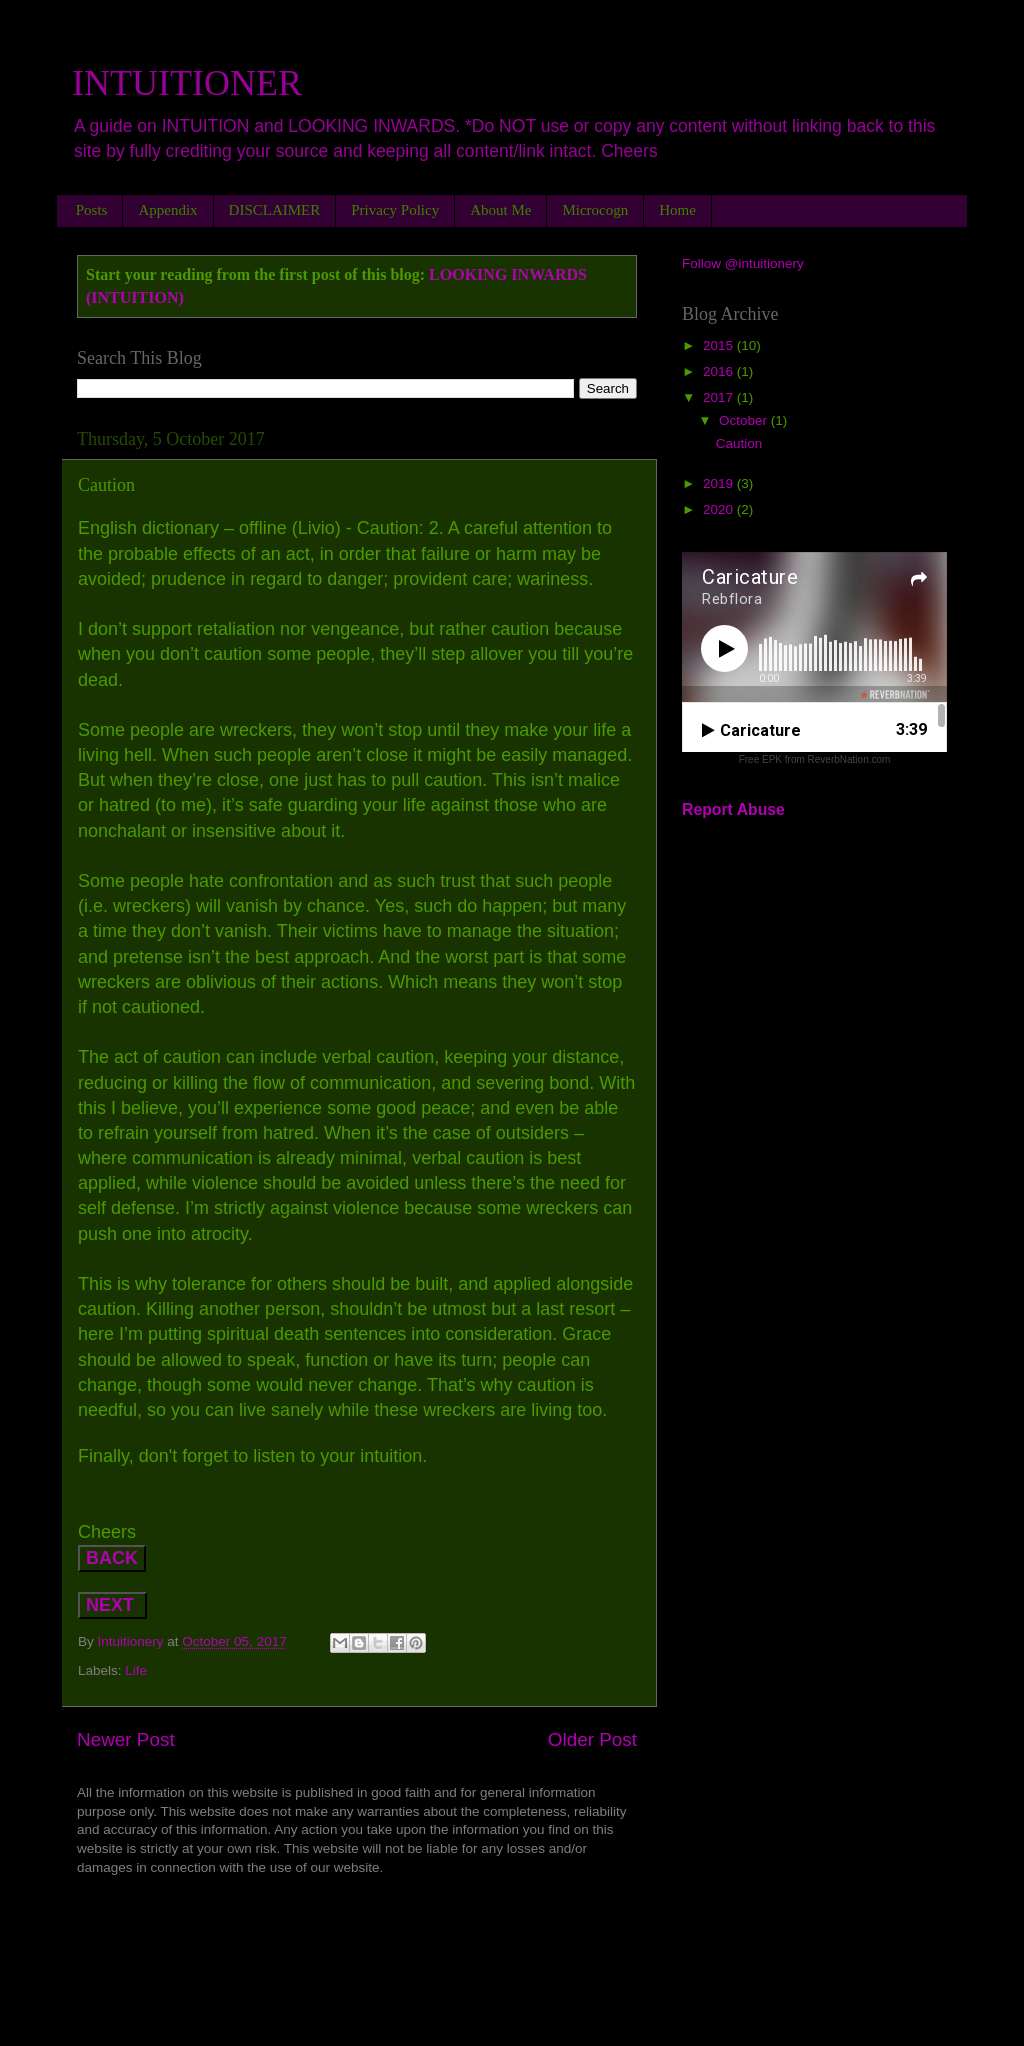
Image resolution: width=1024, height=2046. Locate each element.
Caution (739, 443)
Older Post (592, 1739)
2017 (720, 397)
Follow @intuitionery (743, 263)
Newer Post (126, 1739)
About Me (500, 210)
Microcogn (595, 210)
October (745, 420)
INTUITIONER (187, 83)
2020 (720, 509)
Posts (92, 210)
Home (677, 210)
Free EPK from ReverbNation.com (815, 759)
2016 (720, 371)
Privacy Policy (395, 210)
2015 (720, 345)
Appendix (167, 210)
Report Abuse (733, 809)
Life (136, 1670)
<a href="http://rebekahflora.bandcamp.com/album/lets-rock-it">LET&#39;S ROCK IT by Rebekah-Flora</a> (357, 1929)
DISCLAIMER (275, 210)
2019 (720, 483)
